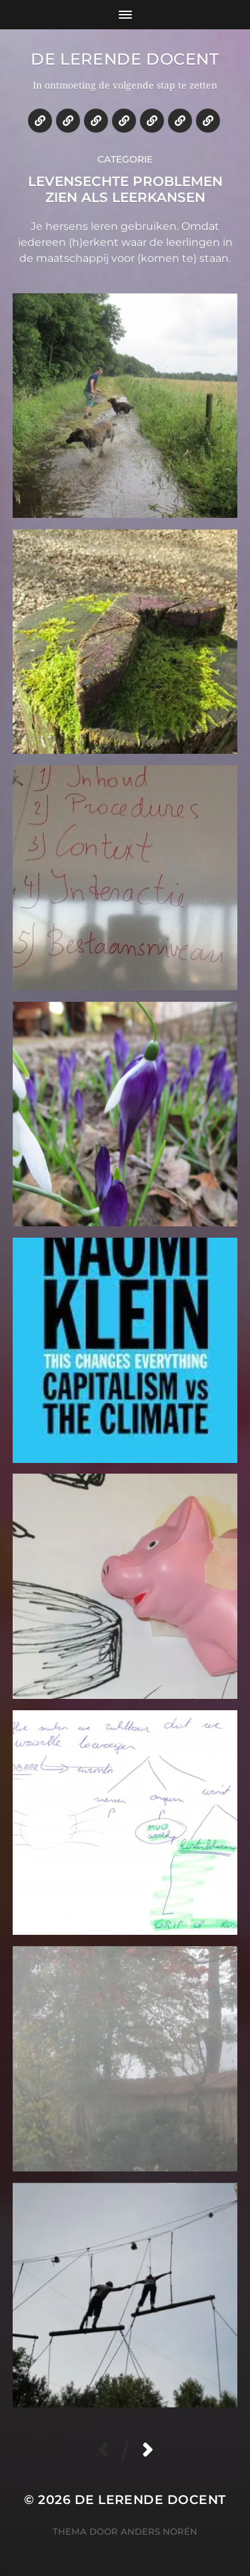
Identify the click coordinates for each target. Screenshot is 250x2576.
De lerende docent (125, 59)
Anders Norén (159, 2531)
